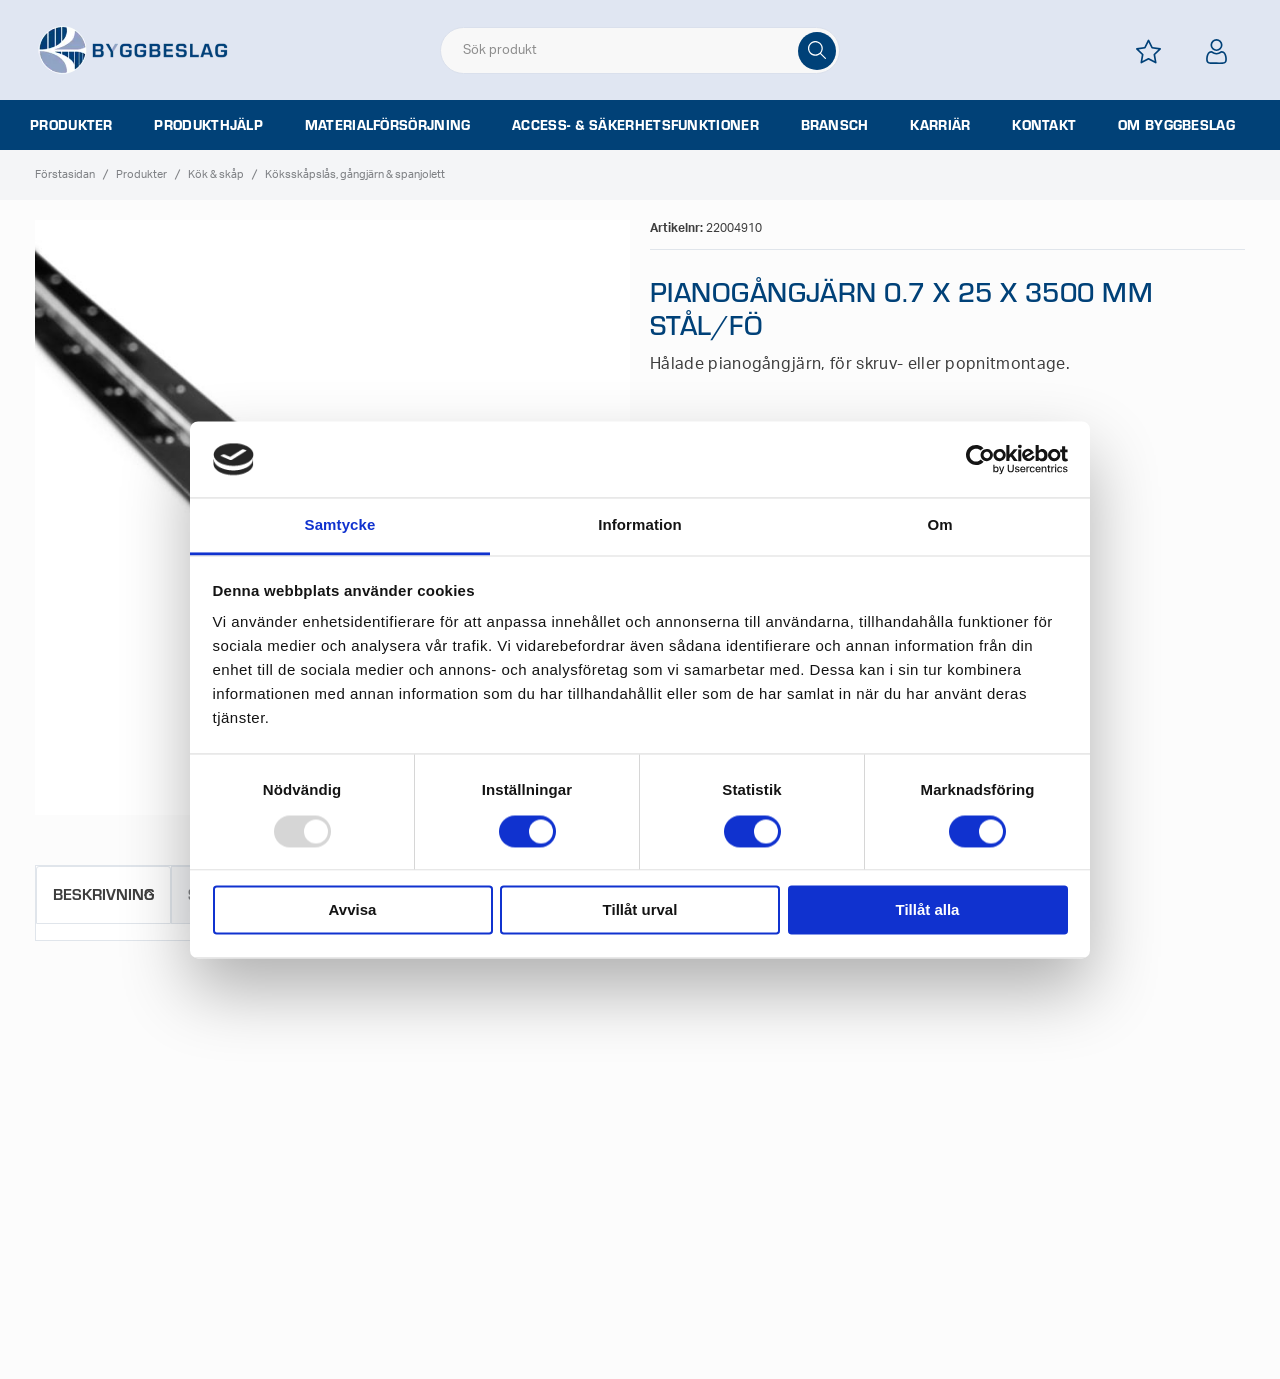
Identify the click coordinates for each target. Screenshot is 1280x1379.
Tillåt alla (928, 910)
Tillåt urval (640, 910)
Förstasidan (65, 174)
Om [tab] (939, 525)
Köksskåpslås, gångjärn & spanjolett (355, 174)
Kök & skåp (216, 174)
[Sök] (817, 51)
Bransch (835, 125)
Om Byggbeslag (1176, 125)
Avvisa (353, 910)
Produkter (71, 125)
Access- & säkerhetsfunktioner (635, 125)
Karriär (940, 125)
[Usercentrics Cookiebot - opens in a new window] (980, 459)
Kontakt (1044, 125)
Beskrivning (103, 893)
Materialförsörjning (388, 125)
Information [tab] (640, 525)
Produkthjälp (208, 125)
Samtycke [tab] (340, 525)
